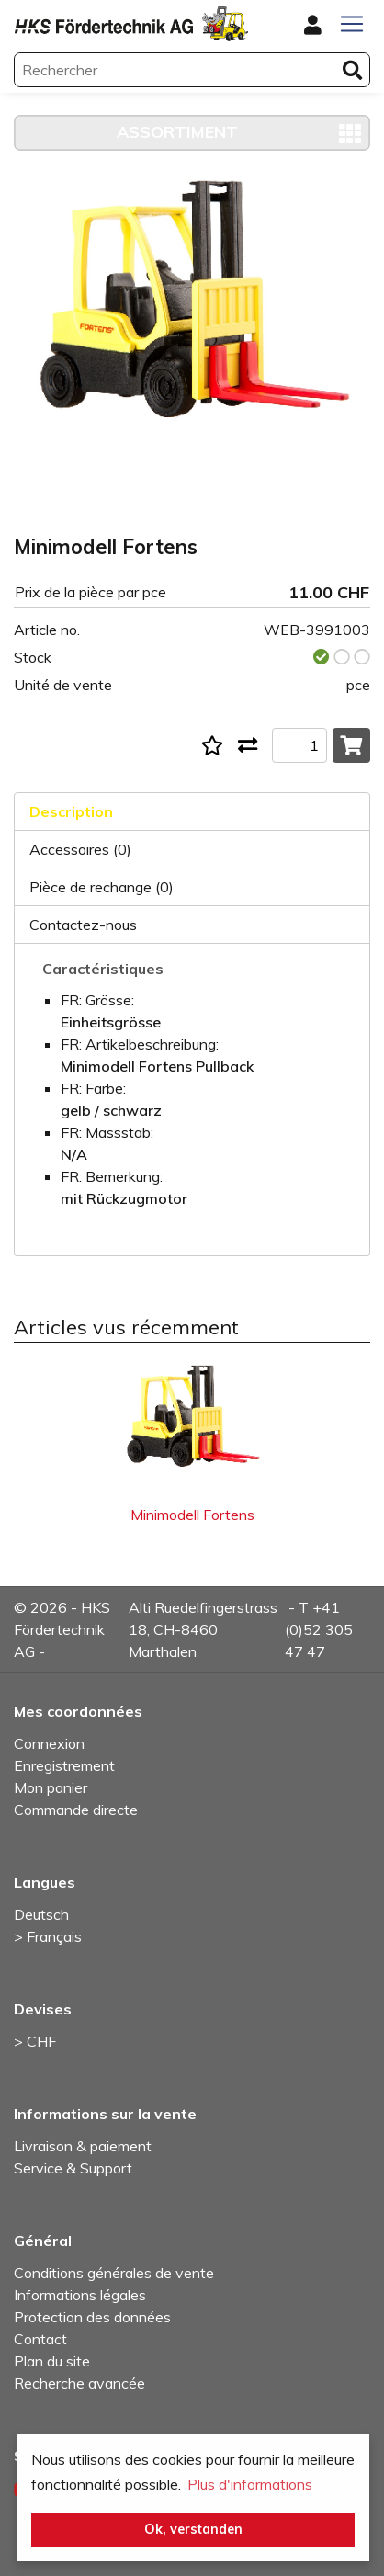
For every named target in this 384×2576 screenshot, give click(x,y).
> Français (48, 1936)
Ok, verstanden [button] (193, 2529)
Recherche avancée (79, 2383)
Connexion (49, 1743)
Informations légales (80, 2295)
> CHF (35, 2041)
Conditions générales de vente (114, 2273)
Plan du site (52, 2361)
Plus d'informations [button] (249, 2484)
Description (71, 811)
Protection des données (92, 2317)
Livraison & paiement (83, 2146)
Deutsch (41, 1914)
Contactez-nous (83, 924)
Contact (40, 2339)
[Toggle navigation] (352, 24)
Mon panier (50, 1787)
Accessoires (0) (80, 849)
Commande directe (76, 1809)
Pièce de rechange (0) (101, 887)
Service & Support (73, 2168)
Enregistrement (64, 1765)
